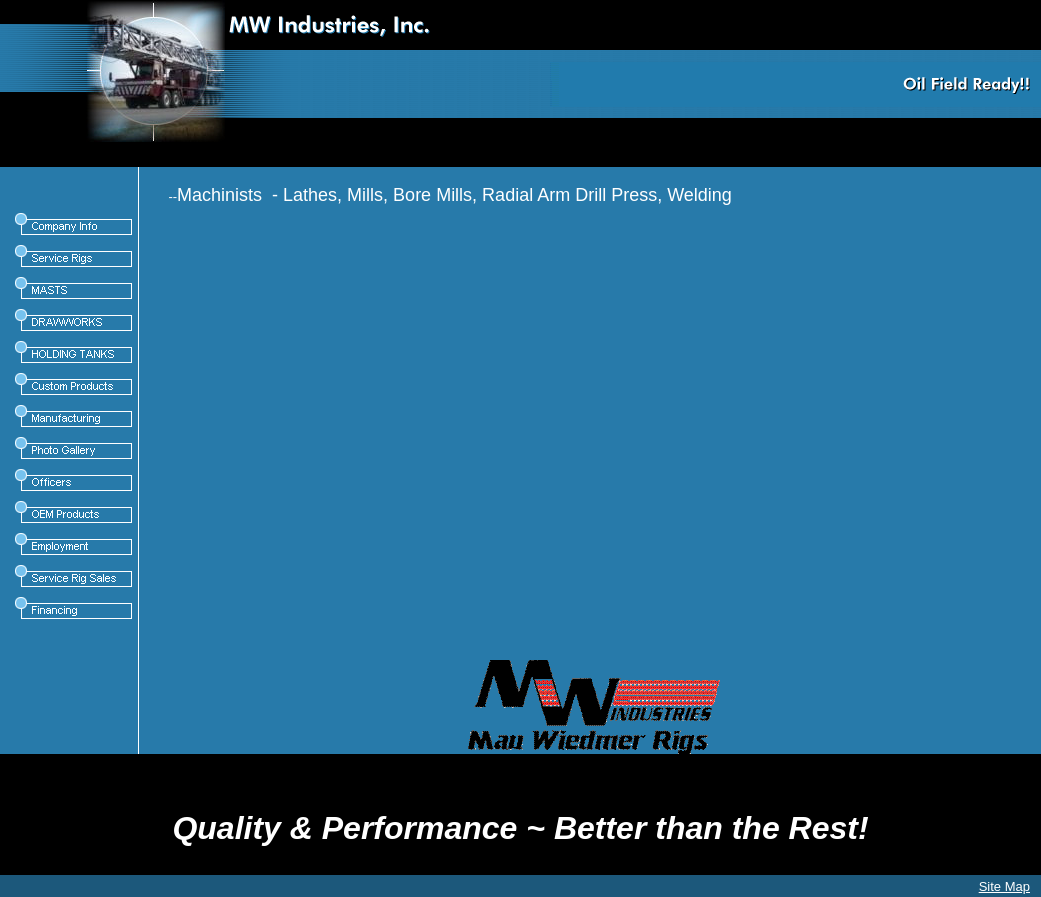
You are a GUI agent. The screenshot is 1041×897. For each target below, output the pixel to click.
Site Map (1004, 886)
